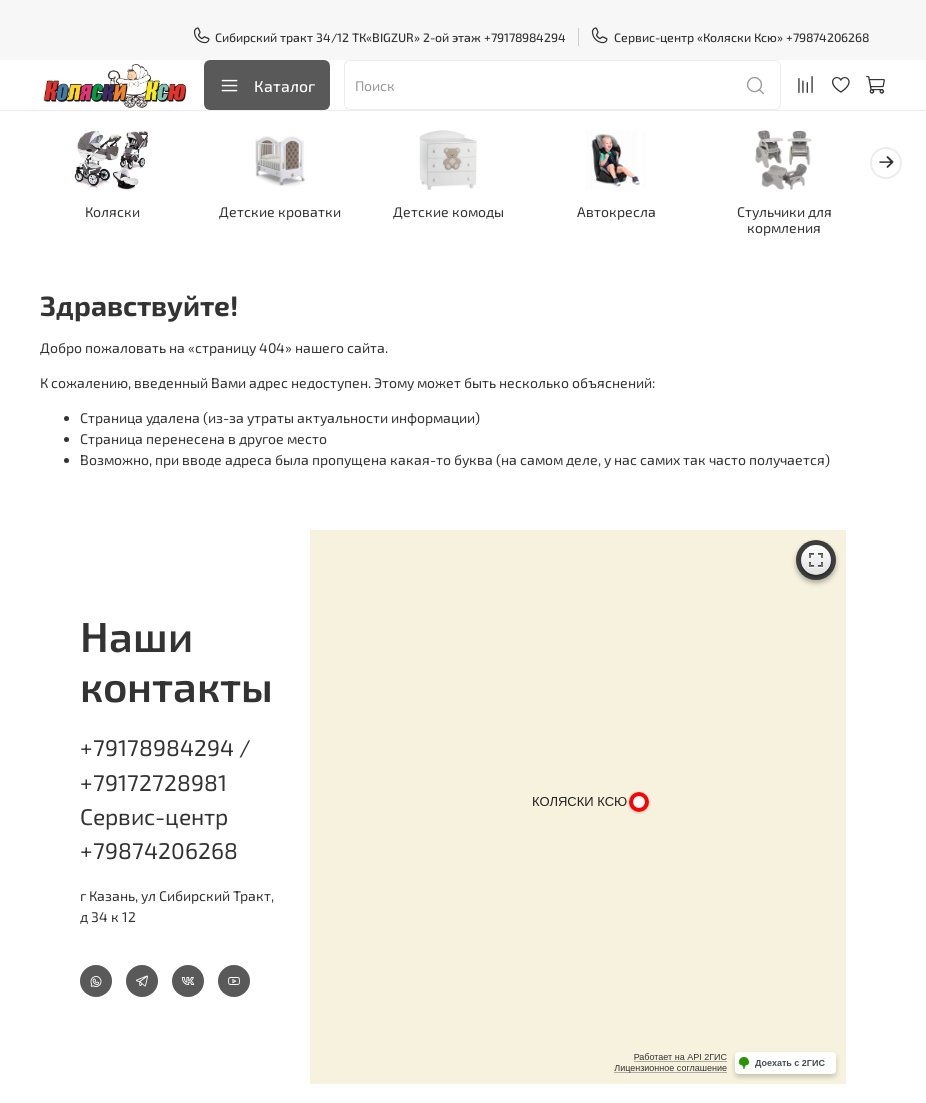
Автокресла (637, 213)
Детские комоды (463, 213)
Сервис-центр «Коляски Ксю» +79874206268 (729, 37)
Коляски (115, 213)
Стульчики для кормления (811, 221)
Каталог (267, 85)
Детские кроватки (289, 213)
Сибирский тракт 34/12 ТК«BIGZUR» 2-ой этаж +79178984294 (379, 37)
